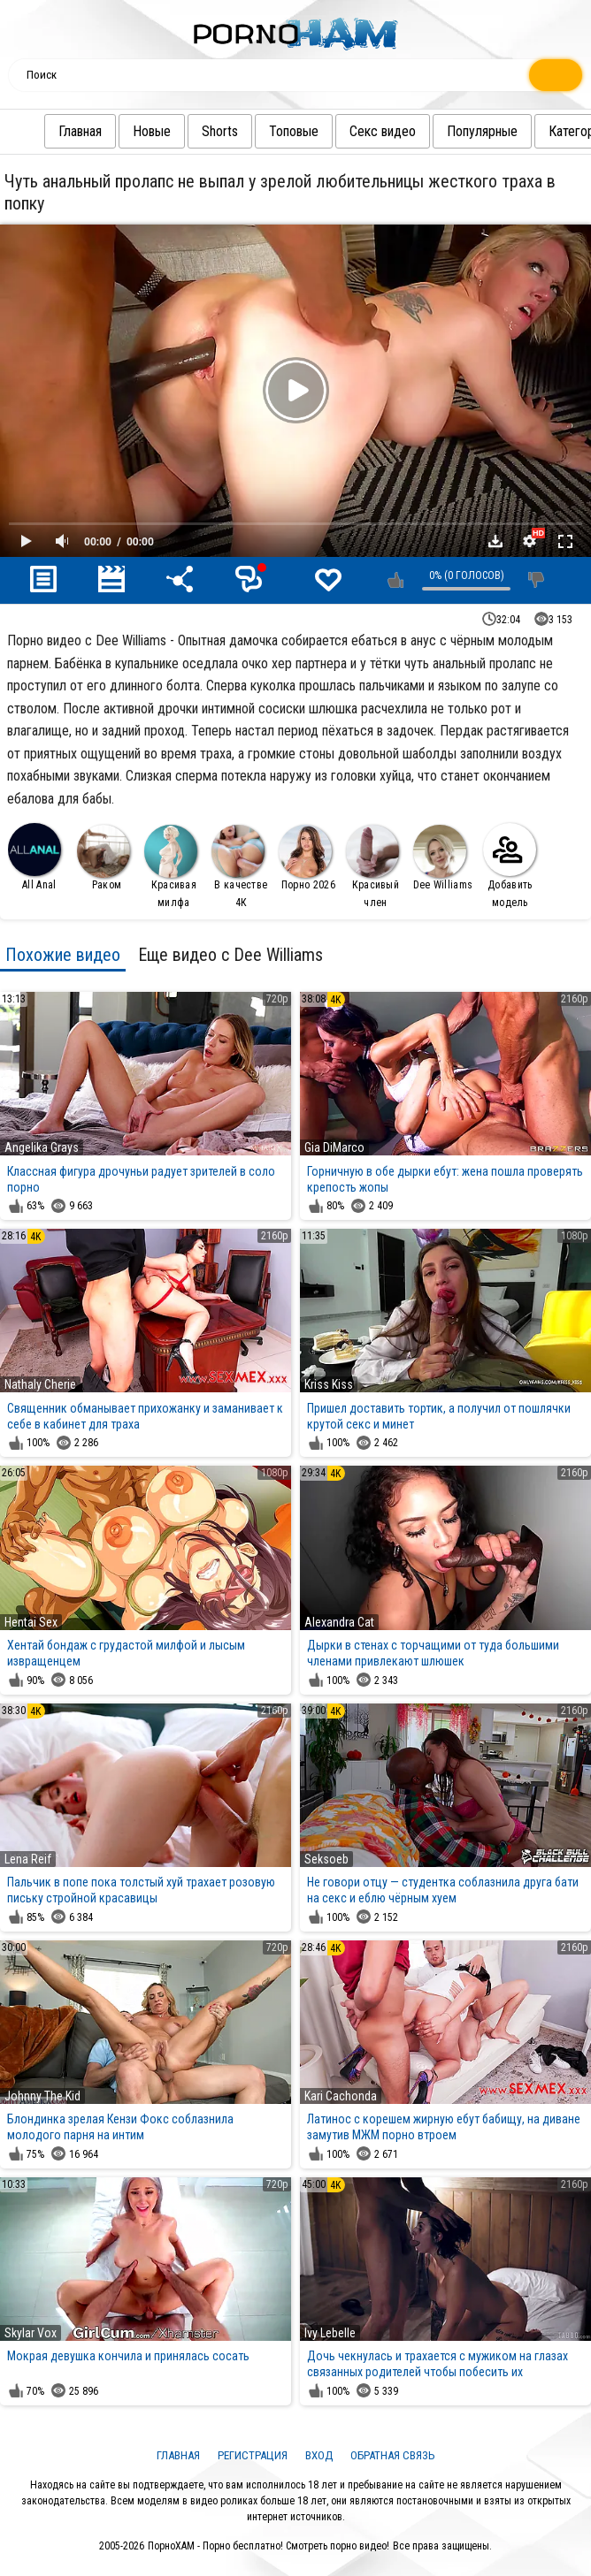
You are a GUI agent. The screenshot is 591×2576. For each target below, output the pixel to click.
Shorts (184, 131)
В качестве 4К (239, 867)
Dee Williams (443, 858)
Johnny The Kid (42, 2096)
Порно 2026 (307, 858)
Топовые (258, 131)
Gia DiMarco (334, 1147)
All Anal (34, 857)
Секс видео (347, 131)
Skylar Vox (30, 2333)
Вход (319, 2455)
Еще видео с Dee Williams (230, 954)
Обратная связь (392, 2455)
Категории (542, 131)
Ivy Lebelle (330, 2333)
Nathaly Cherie (40, 1384)
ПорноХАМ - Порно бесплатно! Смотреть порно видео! (268, 2546)
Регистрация (253, 2455)
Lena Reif (27, 1859)
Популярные (446, 131)
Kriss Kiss (328, 1384)
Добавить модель (509, 866)
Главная (44, 131)
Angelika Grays (41, 1147)
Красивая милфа (170, 867)
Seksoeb (326, 1859)
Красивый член (372, 867)
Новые (116, 131)
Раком (103, 858)
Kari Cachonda (340, 2096)
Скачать (495, 541)
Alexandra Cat (339, 1622)
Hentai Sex (31, 1622)
